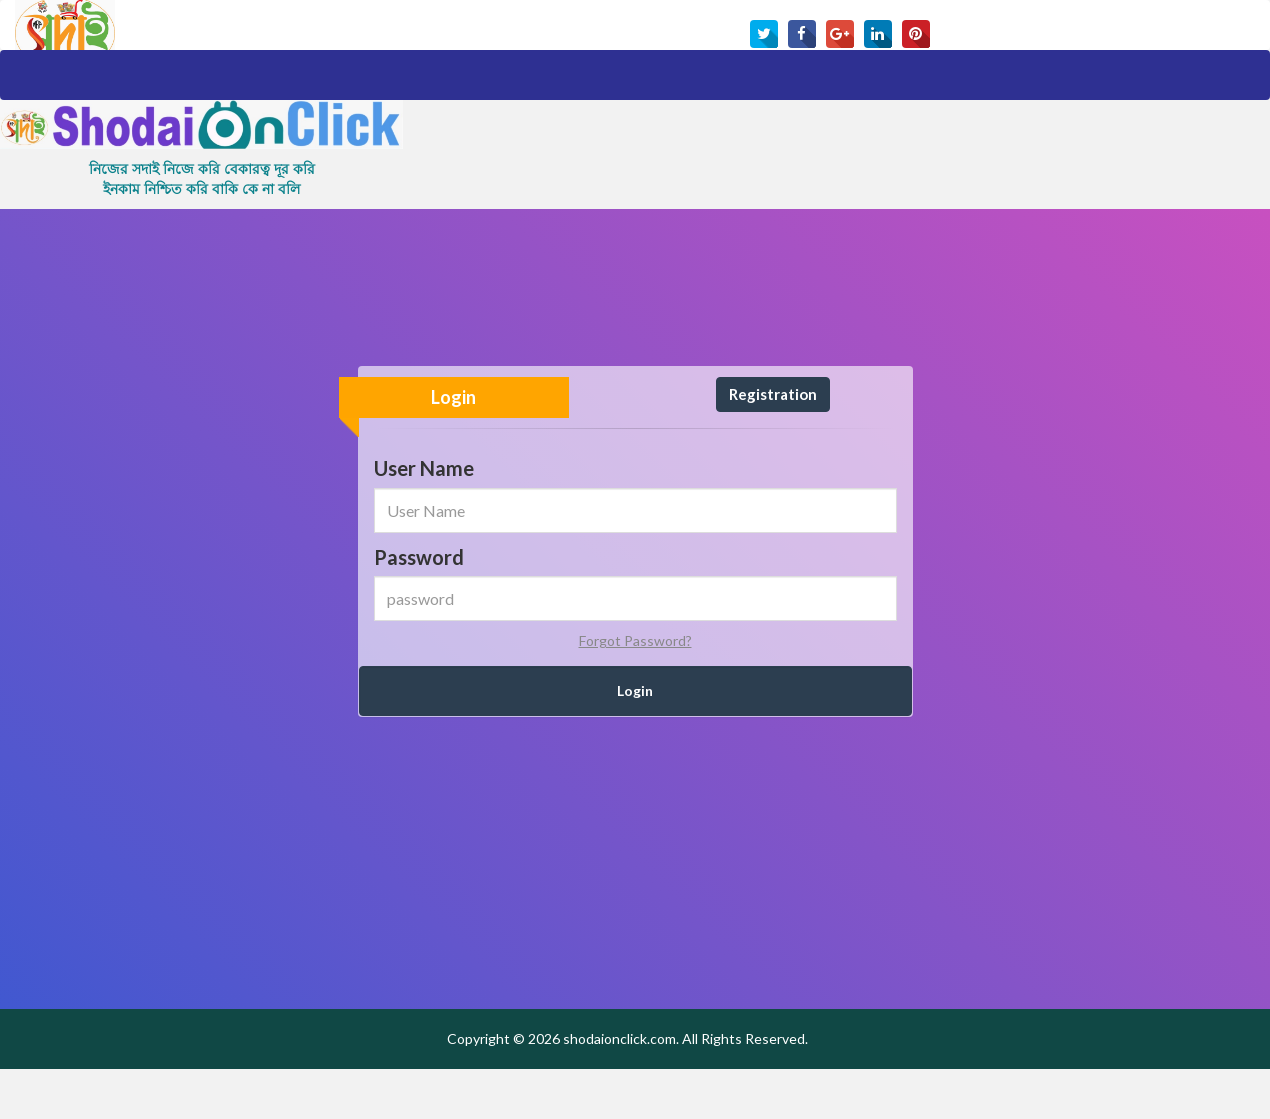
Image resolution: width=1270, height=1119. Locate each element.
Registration (773, 444)
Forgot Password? (635, 690)
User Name (424, 518)
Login (453, 447)
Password (419, 607)
